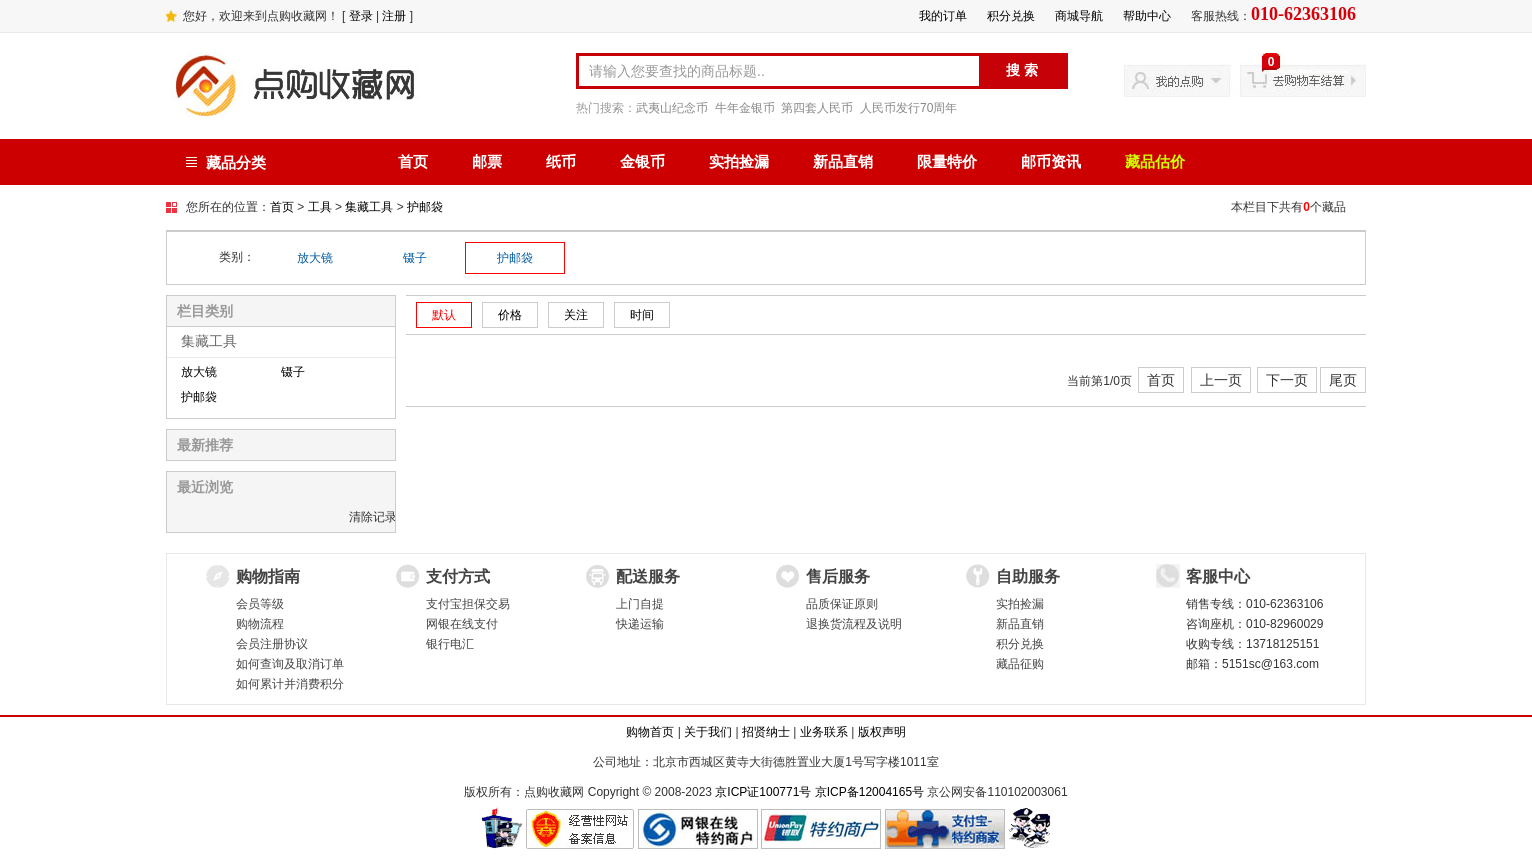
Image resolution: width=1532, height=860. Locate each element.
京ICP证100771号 (763, 792)
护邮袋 (425, 207)
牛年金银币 (745, 108)
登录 (361, 16)
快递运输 (640, 624)
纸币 (561, 162)
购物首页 (650, 732)
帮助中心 (1147, 16)
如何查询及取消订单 (290, 664)
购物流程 (260, 624)
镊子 (415, 258)
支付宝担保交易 (468, 604)
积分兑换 (1011, 16)
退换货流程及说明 (854, 624)
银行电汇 (450, 644)
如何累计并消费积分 (290, 684)
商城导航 (1079, 16)
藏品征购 (1020, 664)
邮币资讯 (1051, 162)
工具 (320, 207)
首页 (413, 162)
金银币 (642, 162)
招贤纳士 (766, 732)
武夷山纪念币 (672, 108)
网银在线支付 (462, 624)
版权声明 (882, 732)
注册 (394, 16)
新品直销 (843, 162)
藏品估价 (1155, 162)
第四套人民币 (817, 108)
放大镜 (315, 258)
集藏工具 (369, 207)
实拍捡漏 (739, 162)
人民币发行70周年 (908, 108)
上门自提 (640, 604)
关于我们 (708, 732)
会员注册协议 (272, 644)
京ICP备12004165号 (869, 792)
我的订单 (943, 16)
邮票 (487, 162)
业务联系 (824, 732)
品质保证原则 (842, 604)
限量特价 (947, 162)
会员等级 (260, 604)
